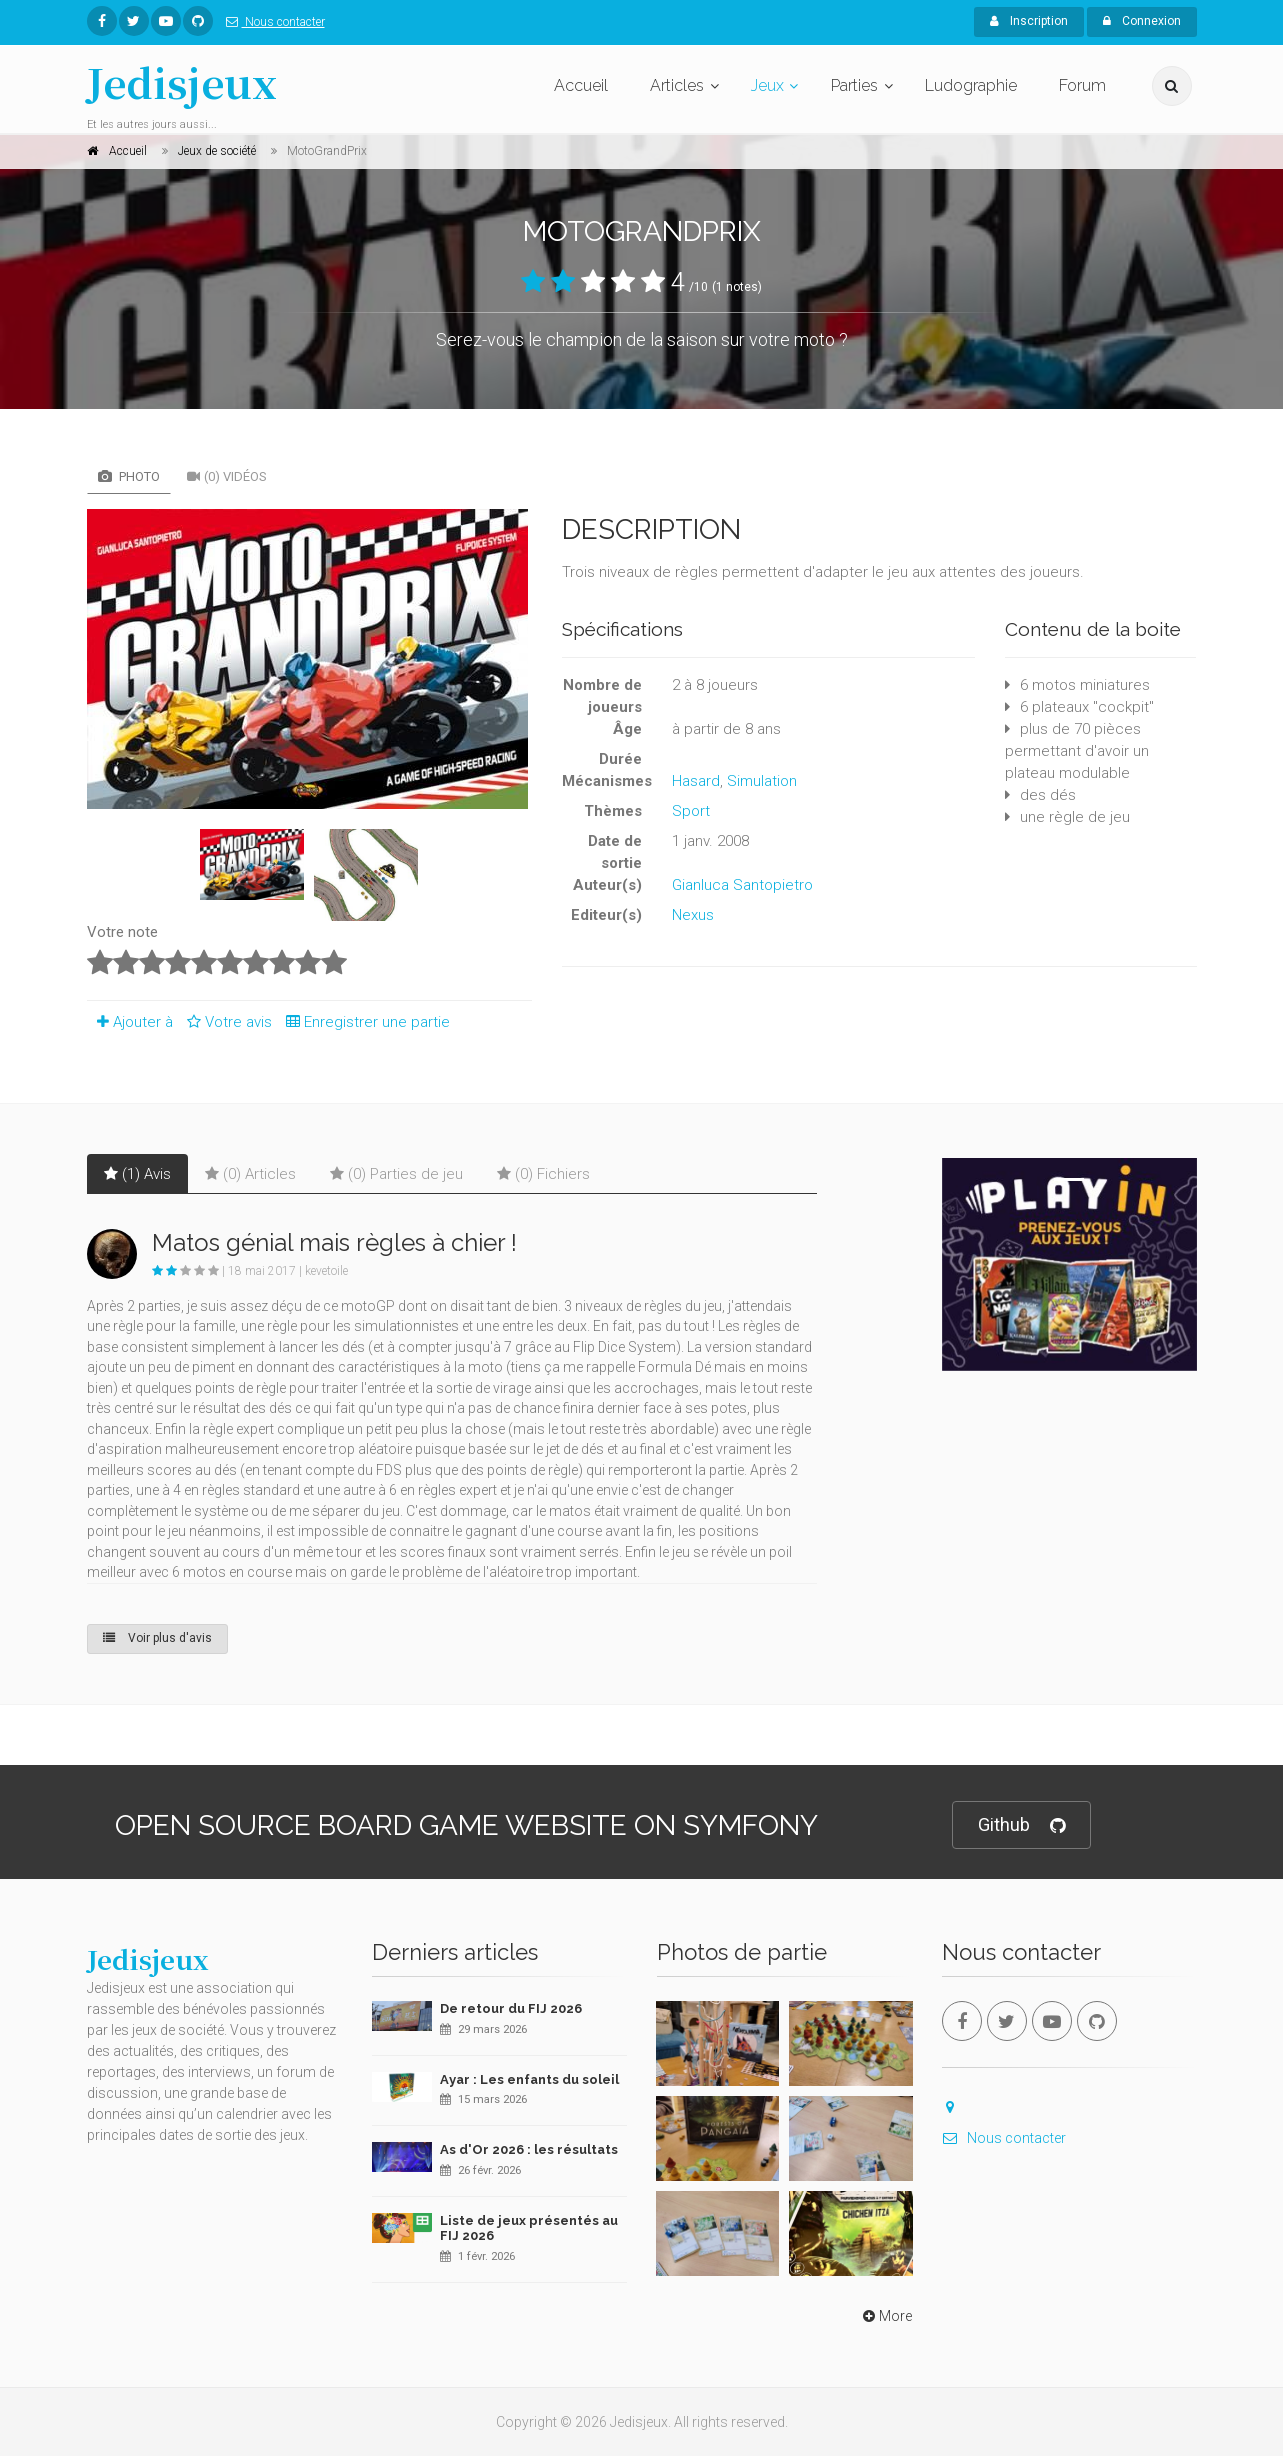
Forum (1082, 85)
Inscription (1029, 21)
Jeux (767, 85)
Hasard (696, 781)
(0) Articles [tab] (250, 1174)
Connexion (1142, 21)
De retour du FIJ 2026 (511, 2008)
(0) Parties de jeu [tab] (396, 1174)
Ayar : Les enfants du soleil (529, 2079)
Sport (691, 811)
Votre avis (226, 1022)
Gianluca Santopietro (742, 885)
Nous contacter (271, 22)
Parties (854, 85)
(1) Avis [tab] (137, 1174)
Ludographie (971, 85)
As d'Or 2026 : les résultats (529, 2149)
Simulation (762, 781)
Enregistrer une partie (363, 1022)
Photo (129, 476)
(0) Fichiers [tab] (543, 1174)
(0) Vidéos (227, 476)
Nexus (693, 915)
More (885, 2316)
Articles (677, 85)
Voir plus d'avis (157, 1638)
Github (1021, 1825)
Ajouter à (130, 1022)
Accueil (581, 85)
